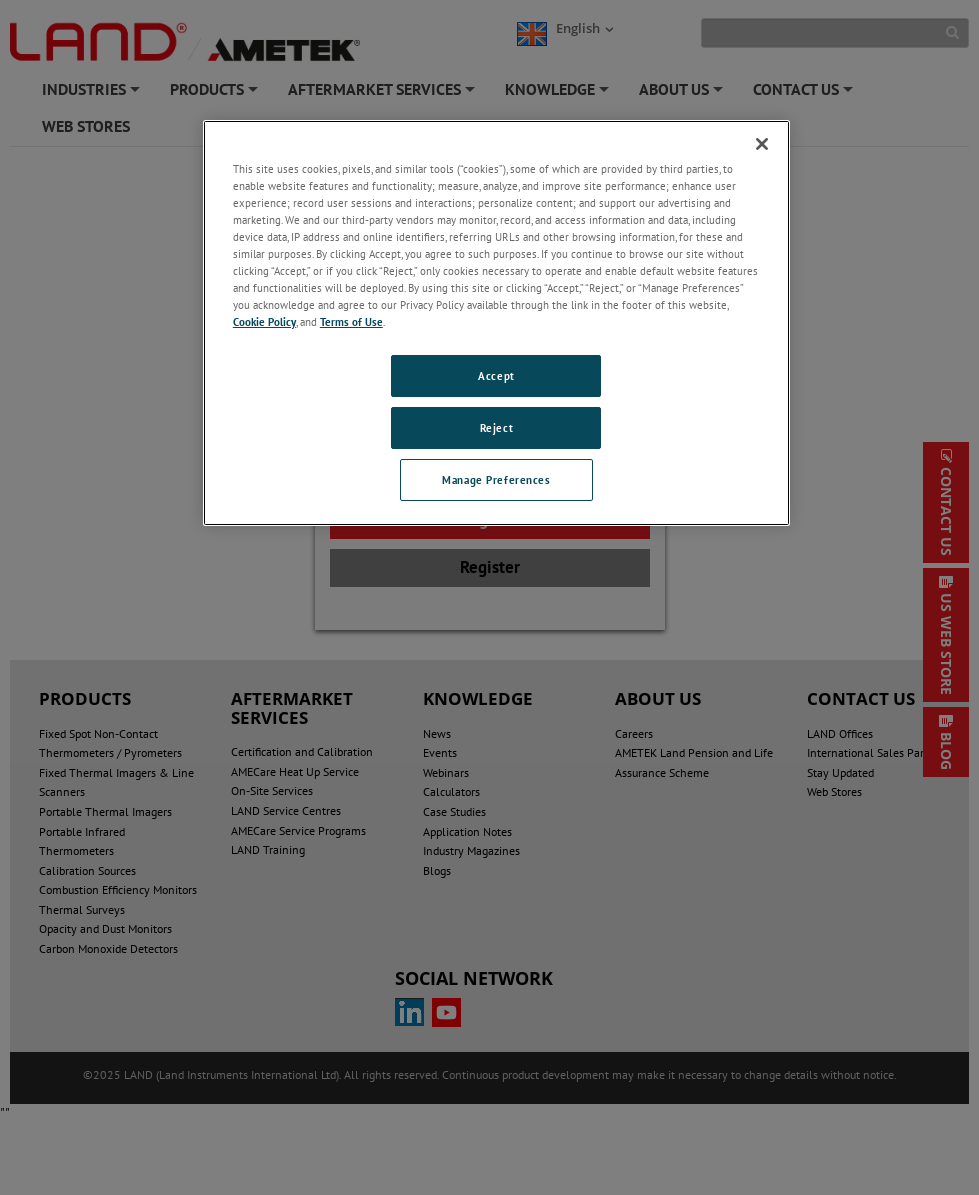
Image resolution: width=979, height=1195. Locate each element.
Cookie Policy (264, 321)
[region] (496, 323)
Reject (496, 427)
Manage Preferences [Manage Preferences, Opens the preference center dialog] (496, 479)
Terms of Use (351, 321)
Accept (496, 375)
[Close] (762, 144)
